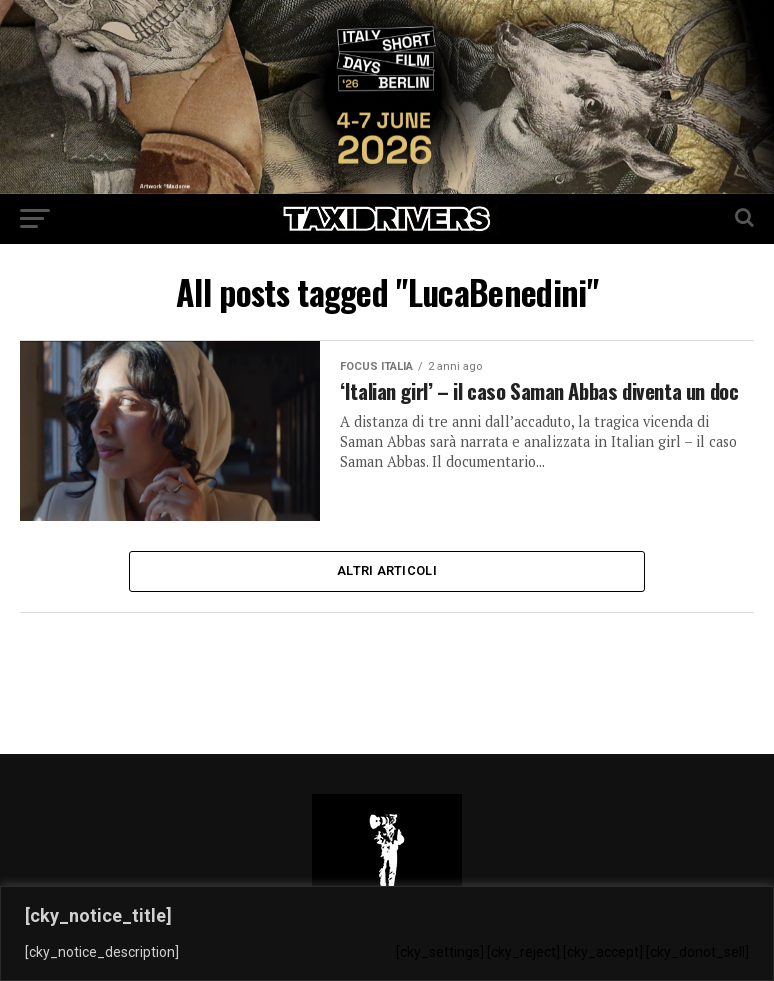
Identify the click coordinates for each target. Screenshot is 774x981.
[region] (387, 933)
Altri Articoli (387, 572)
